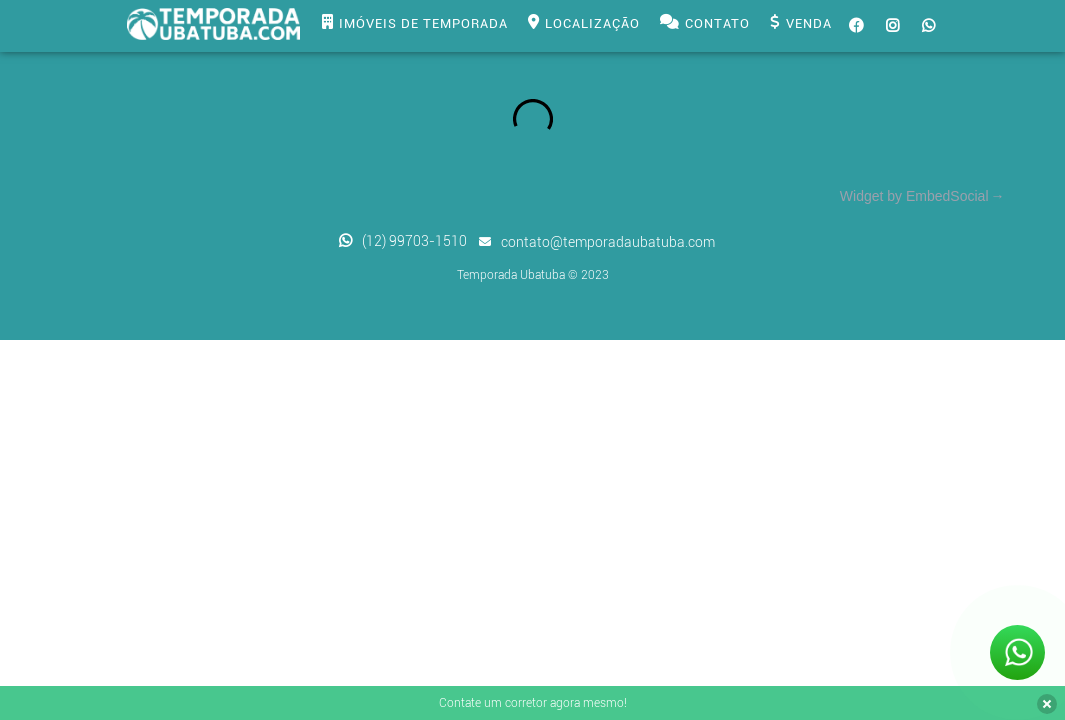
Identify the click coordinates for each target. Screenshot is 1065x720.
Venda (801, 23)
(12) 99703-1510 (414, 241)
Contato (705, 23)
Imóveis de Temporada (415, 23)
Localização (584, 23)
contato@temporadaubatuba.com (608, 242)
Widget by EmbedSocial (914, 196)
